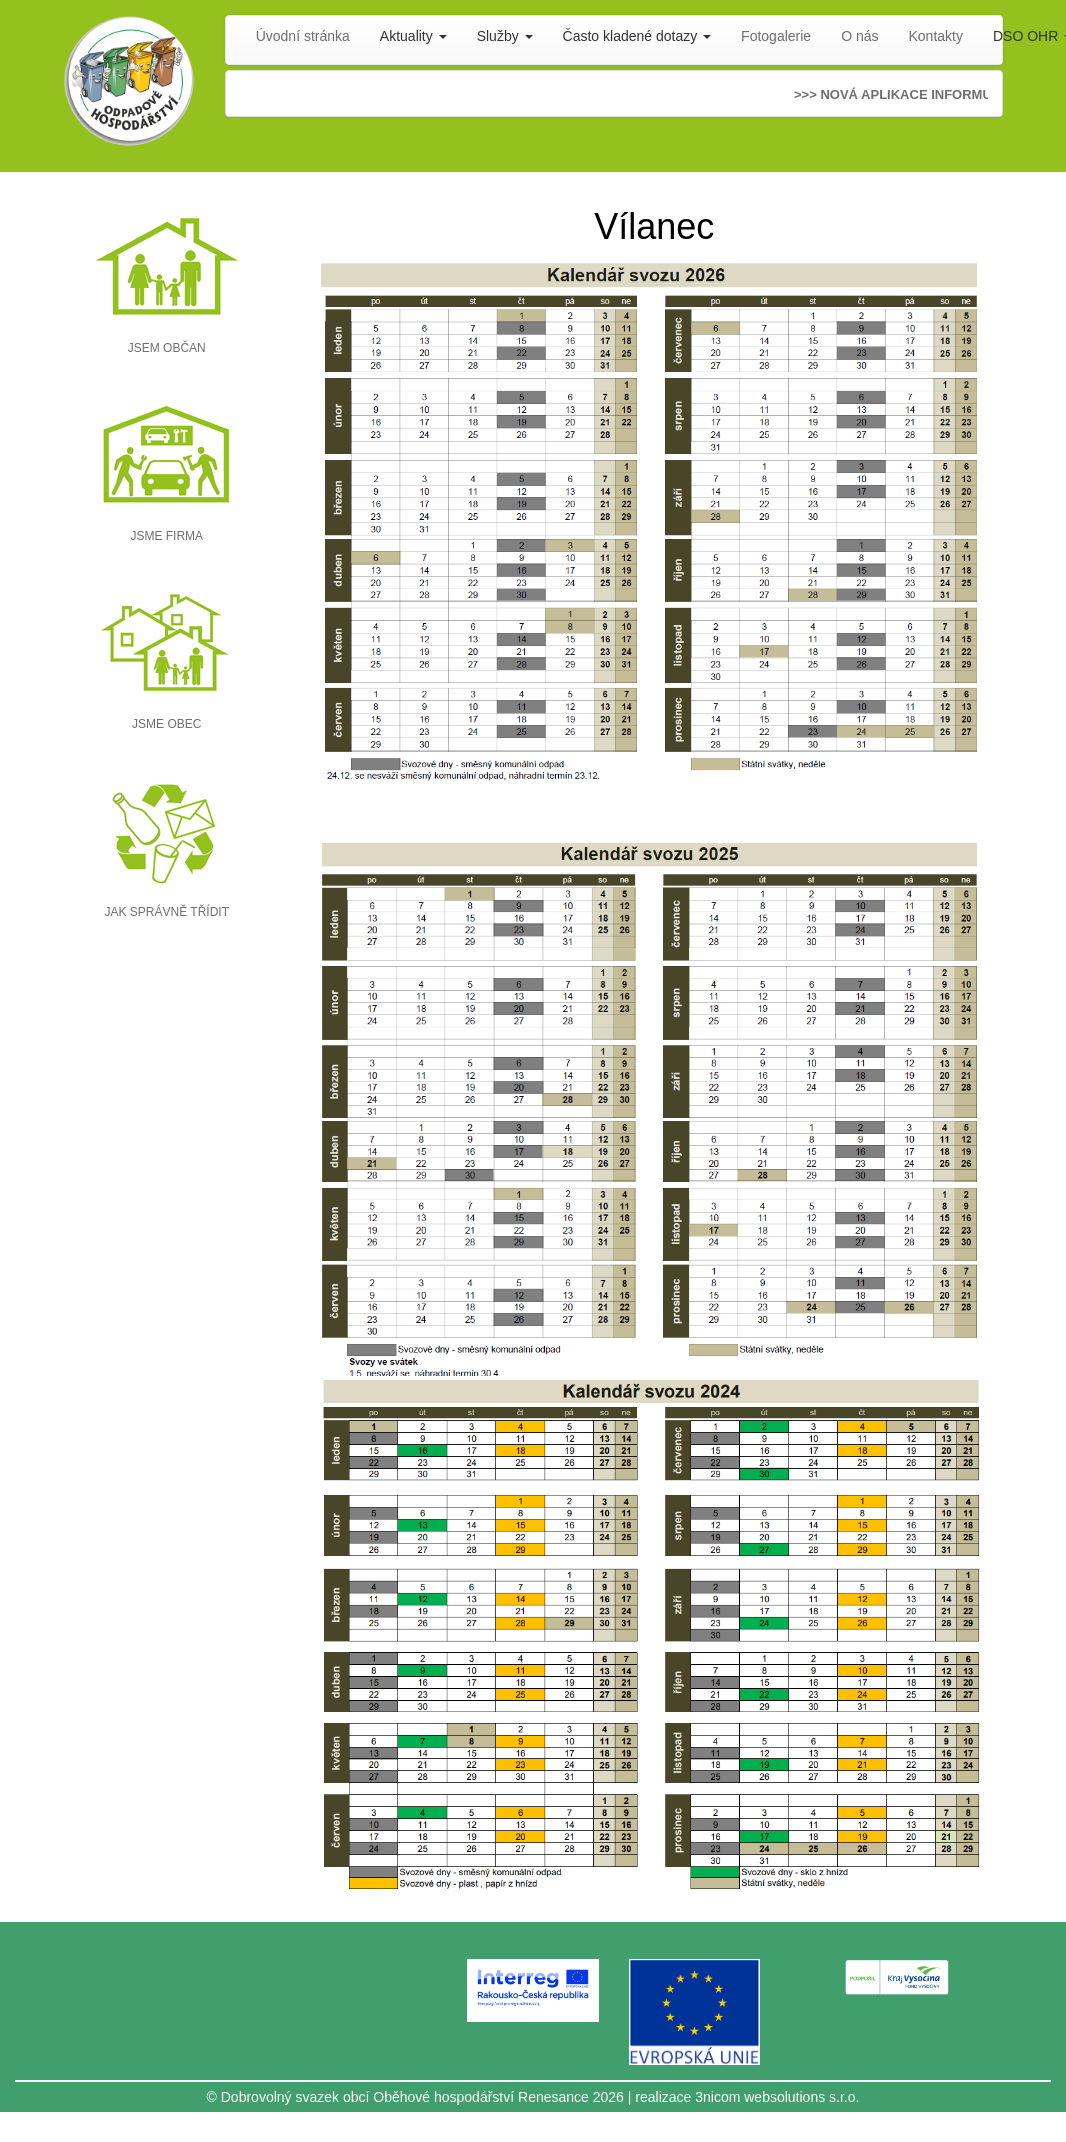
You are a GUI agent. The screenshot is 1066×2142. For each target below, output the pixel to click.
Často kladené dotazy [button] (637, 36)
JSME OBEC (166, 724)
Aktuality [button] (413, 36)
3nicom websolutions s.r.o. (777, 2097)
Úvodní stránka (303, 36)
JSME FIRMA (166, 536)
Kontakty (936, 36)
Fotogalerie (776, 36)
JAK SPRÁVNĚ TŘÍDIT (167, 912)
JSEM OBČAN (167, 348)
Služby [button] (505, 36)
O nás (859, 36)
